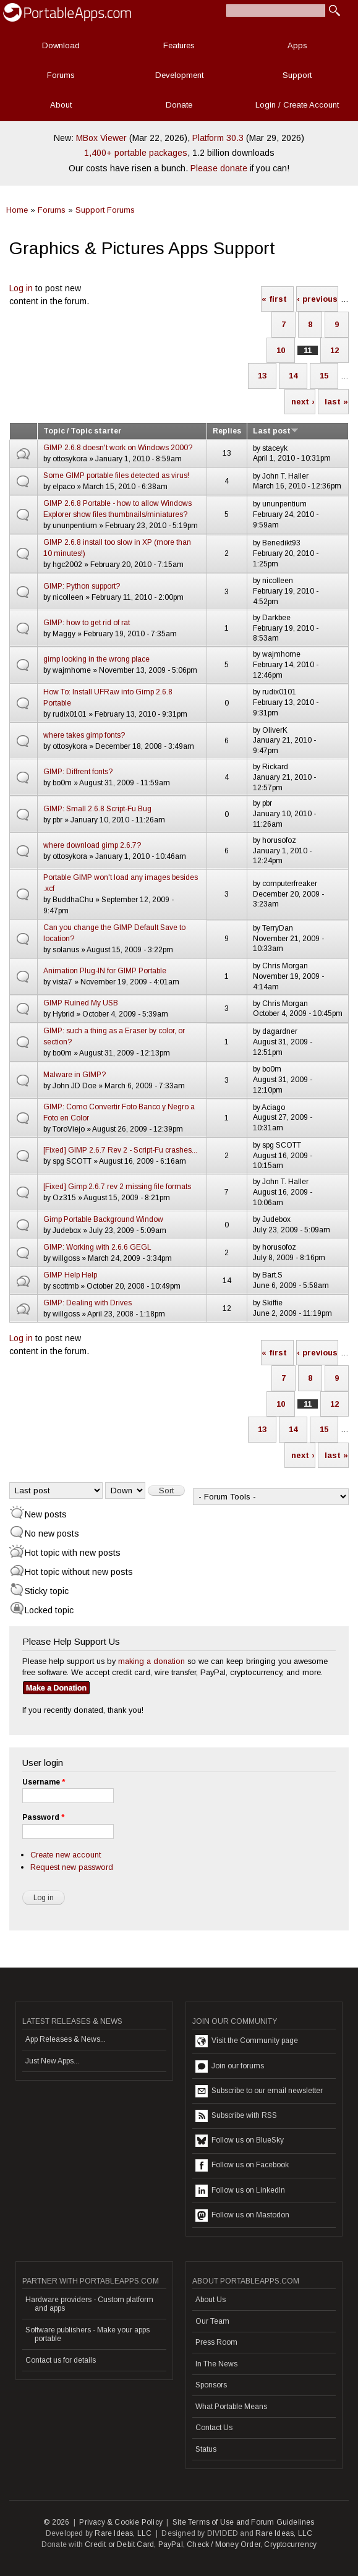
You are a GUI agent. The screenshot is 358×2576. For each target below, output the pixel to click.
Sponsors (211, 2385)
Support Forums (105, 210)
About (61, 104)
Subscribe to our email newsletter (259, 2091)
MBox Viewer (101, 138)
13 (262, 375)
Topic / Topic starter (82, 431)
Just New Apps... (52, 2061)
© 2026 (56, 2522)
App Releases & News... (65, 2039)
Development (179, 75)
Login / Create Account (297, 104)
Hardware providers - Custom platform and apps (89, 2304)
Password (43, 1817)
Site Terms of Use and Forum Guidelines (244, 2522)
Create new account (65, 1854)
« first (274, 299)
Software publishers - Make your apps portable (87, 2334)
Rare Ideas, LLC (123, 2533)
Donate (179, 104)
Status (205, 2449)
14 (293, 375)
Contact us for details (60, 2360)
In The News (216, 2364)
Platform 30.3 (218, 138)
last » (336, 401)
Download (61, 45)
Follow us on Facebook (242, 2165)
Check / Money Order (223, 2544)
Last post (276, 431)
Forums (61, 75)
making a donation (151, 1661)
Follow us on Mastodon (242, 2215)
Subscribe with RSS (236, 2116)
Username (43, 1782)
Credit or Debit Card (119, 2544)
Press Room (216, 2342)
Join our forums (229, 2066)
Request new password (71, 1867)
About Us (210, 2299)
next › (303, 401)
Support (297, 75)
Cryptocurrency (290, 2544)
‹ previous (317, 299)
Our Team (212, 2321)
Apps (297, 45)
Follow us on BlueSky (239, 2141)
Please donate (218, 168)
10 (280, 350)
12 (334, 350)
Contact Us (213, 2427)
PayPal (170, 2544)
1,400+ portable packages (135, 153)
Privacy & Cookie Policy (121, 2522)
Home (17, 210)
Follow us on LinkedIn (240, 2191)
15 (324, 375)
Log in (21, 288)
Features (179, 45)
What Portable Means (231, 2406)
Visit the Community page (246, 2041)
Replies (227, 431)
